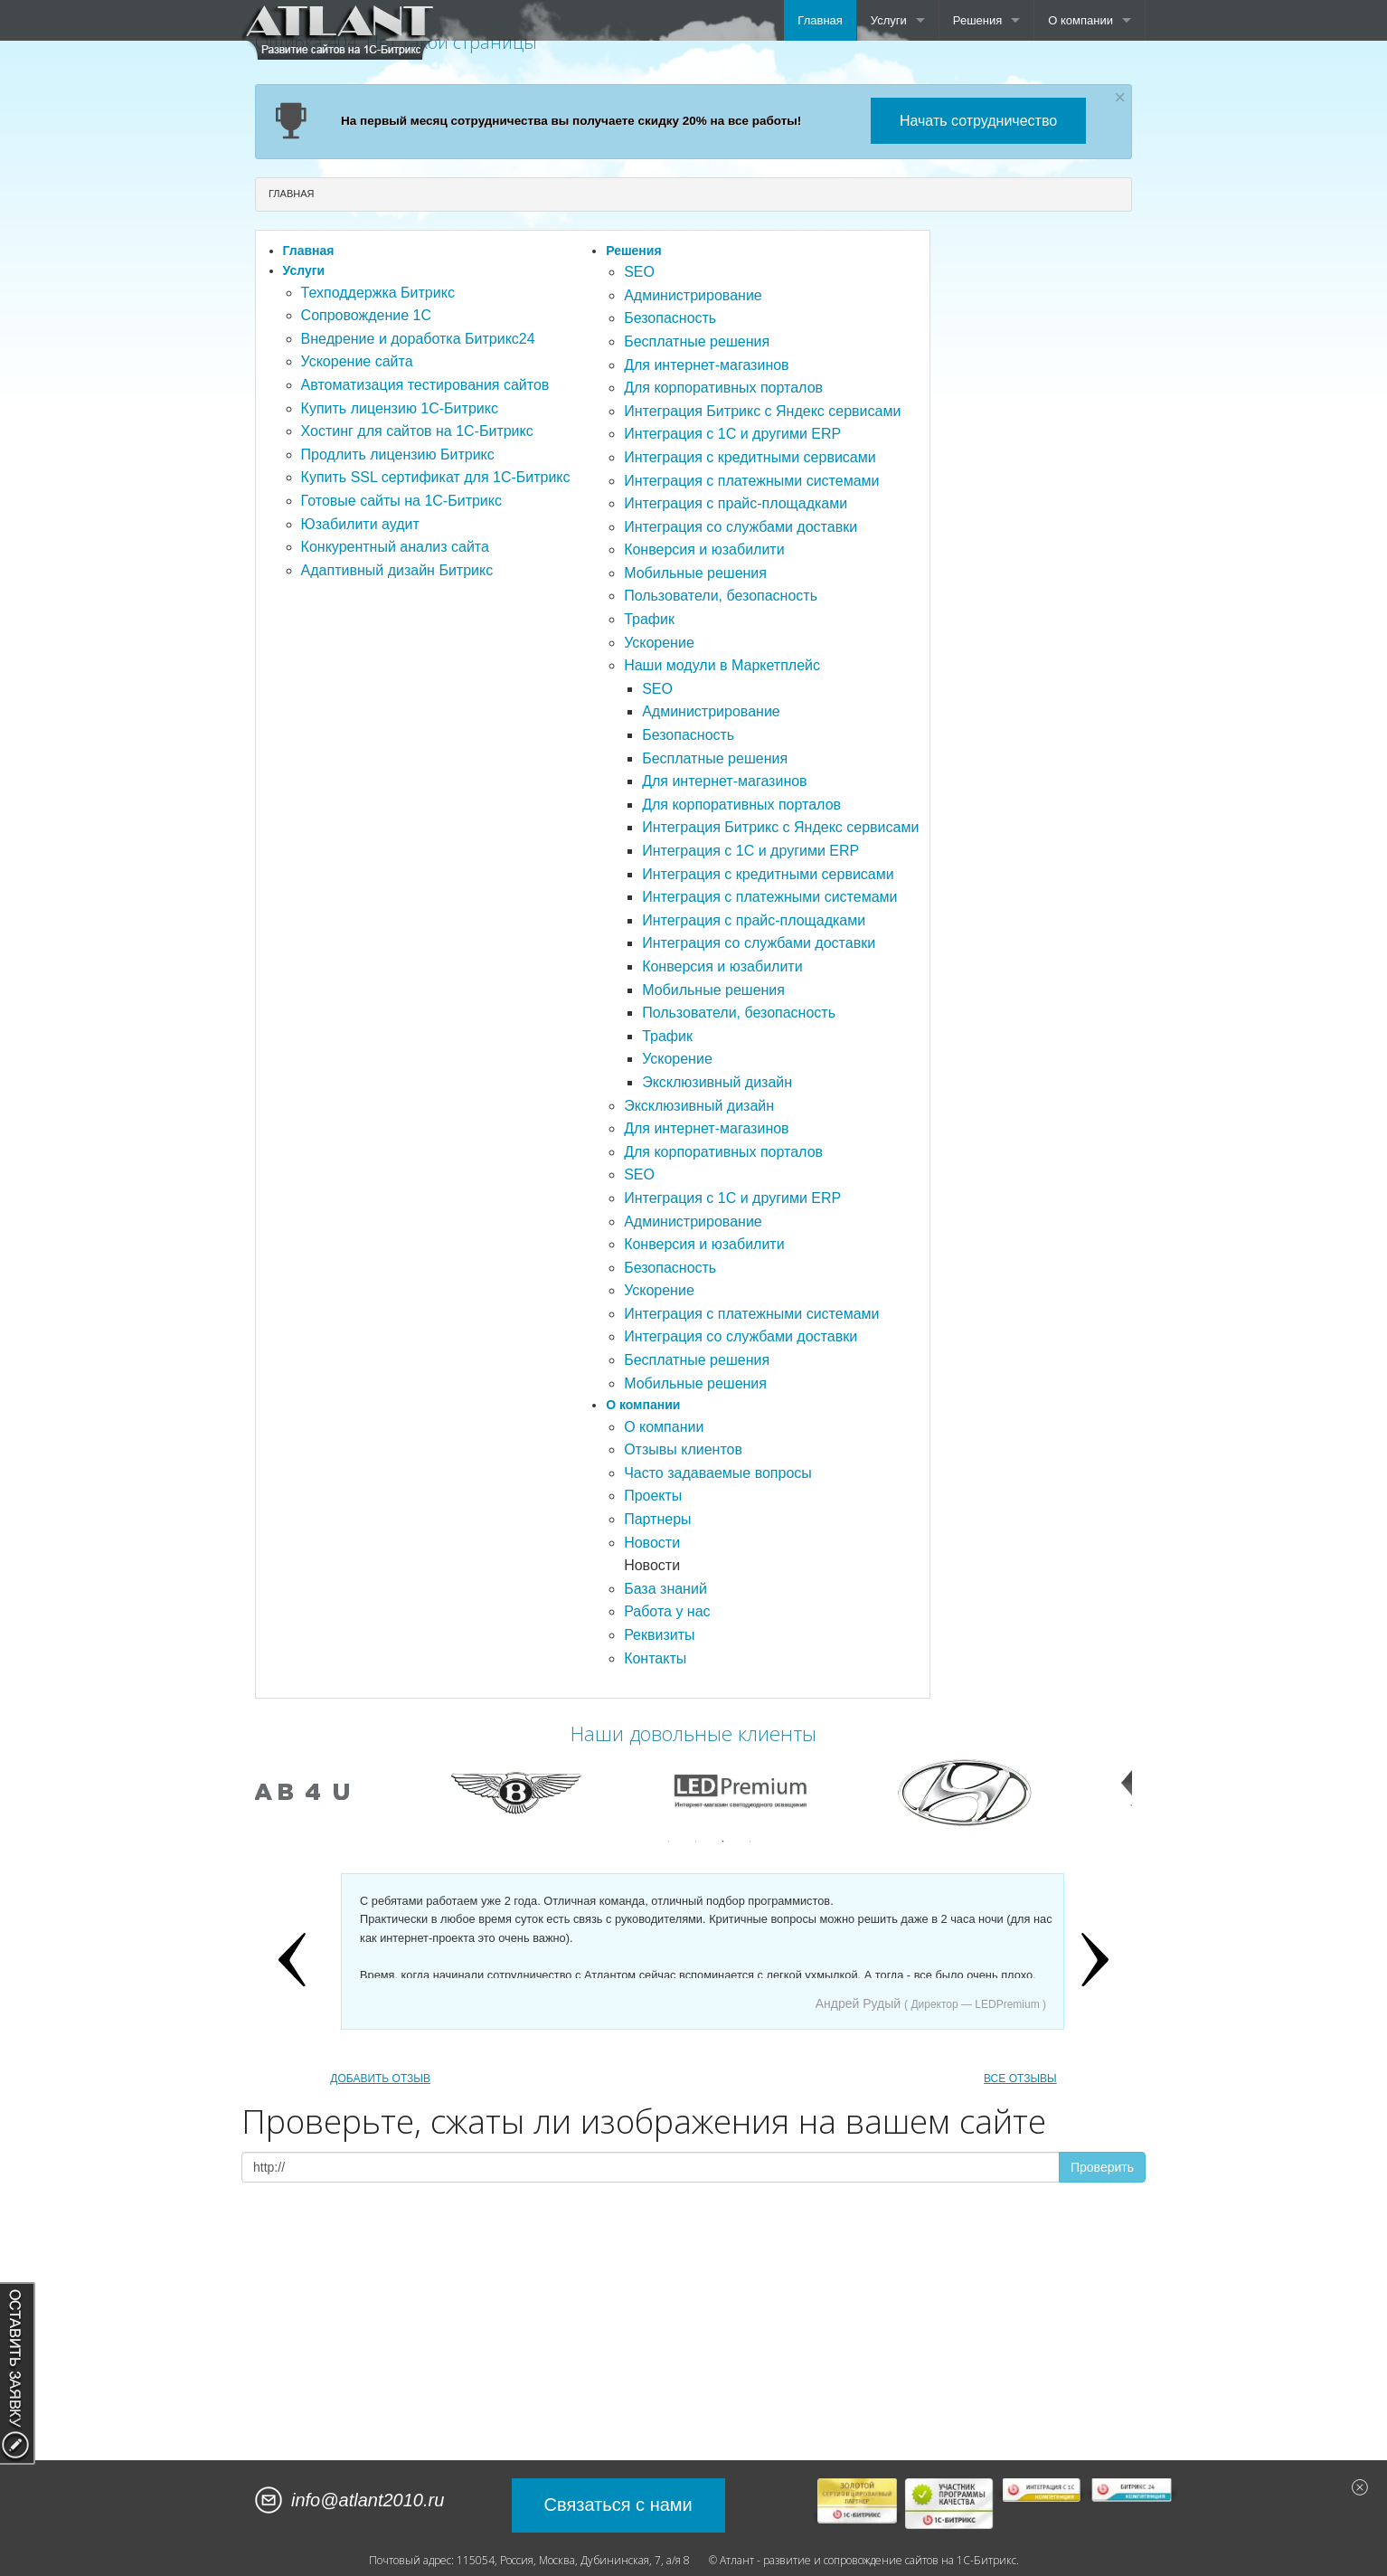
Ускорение (659, 642)
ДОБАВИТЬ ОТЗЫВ (380, 2078)
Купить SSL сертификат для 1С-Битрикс (436, 477)
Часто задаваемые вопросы (718, 1473)
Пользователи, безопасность (720, 595)
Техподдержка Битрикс (378, 292)
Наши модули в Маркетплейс (722, 665)
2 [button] (696, 1842)
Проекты (653, 1495)
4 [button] (750, 1842)
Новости (652, 1542)
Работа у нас (667, 1611)
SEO (639, 271)
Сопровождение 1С (366, 315)
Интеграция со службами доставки (740, 527)
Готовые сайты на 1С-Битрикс (401, 500)
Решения (977, 20)
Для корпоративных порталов (723, 387)
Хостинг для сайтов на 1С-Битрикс (417, 431)
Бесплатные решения (696, 341)
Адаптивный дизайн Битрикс (397, 570)
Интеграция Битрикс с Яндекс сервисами (762, 411)
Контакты (655, 1658)
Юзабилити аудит (360, 524)
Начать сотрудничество (978, 120)
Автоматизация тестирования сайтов (425, 385)
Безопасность (670, 318)
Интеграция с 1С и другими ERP (732, 433)
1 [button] (669, 1842)
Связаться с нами (618, 2504)
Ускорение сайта (357, 361)
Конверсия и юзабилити (704, 549)
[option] (358, 1792)
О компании (1080, 20)
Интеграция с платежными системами (751, 480)
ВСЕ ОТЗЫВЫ (1020, 2078)
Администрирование (693, 295)
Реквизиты (659, 1635)
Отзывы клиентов (683, 1449)
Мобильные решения (695, 573)
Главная (819, 20)
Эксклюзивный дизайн (717, 1082)
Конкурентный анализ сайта (395, 546)
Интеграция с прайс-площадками (735, 503)
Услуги (889, 20)
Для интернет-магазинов (706, 365)
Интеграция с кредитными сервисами (750, 457)
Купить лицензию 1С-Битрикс (399, 408)
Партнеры (657, 1519)
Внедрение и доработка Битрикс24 (418, 338)
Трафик (649, 619)
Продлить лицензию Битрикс (398, 454)
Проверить (1102, 2167)
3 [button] (723, 1842)
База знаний (665, 1588)
